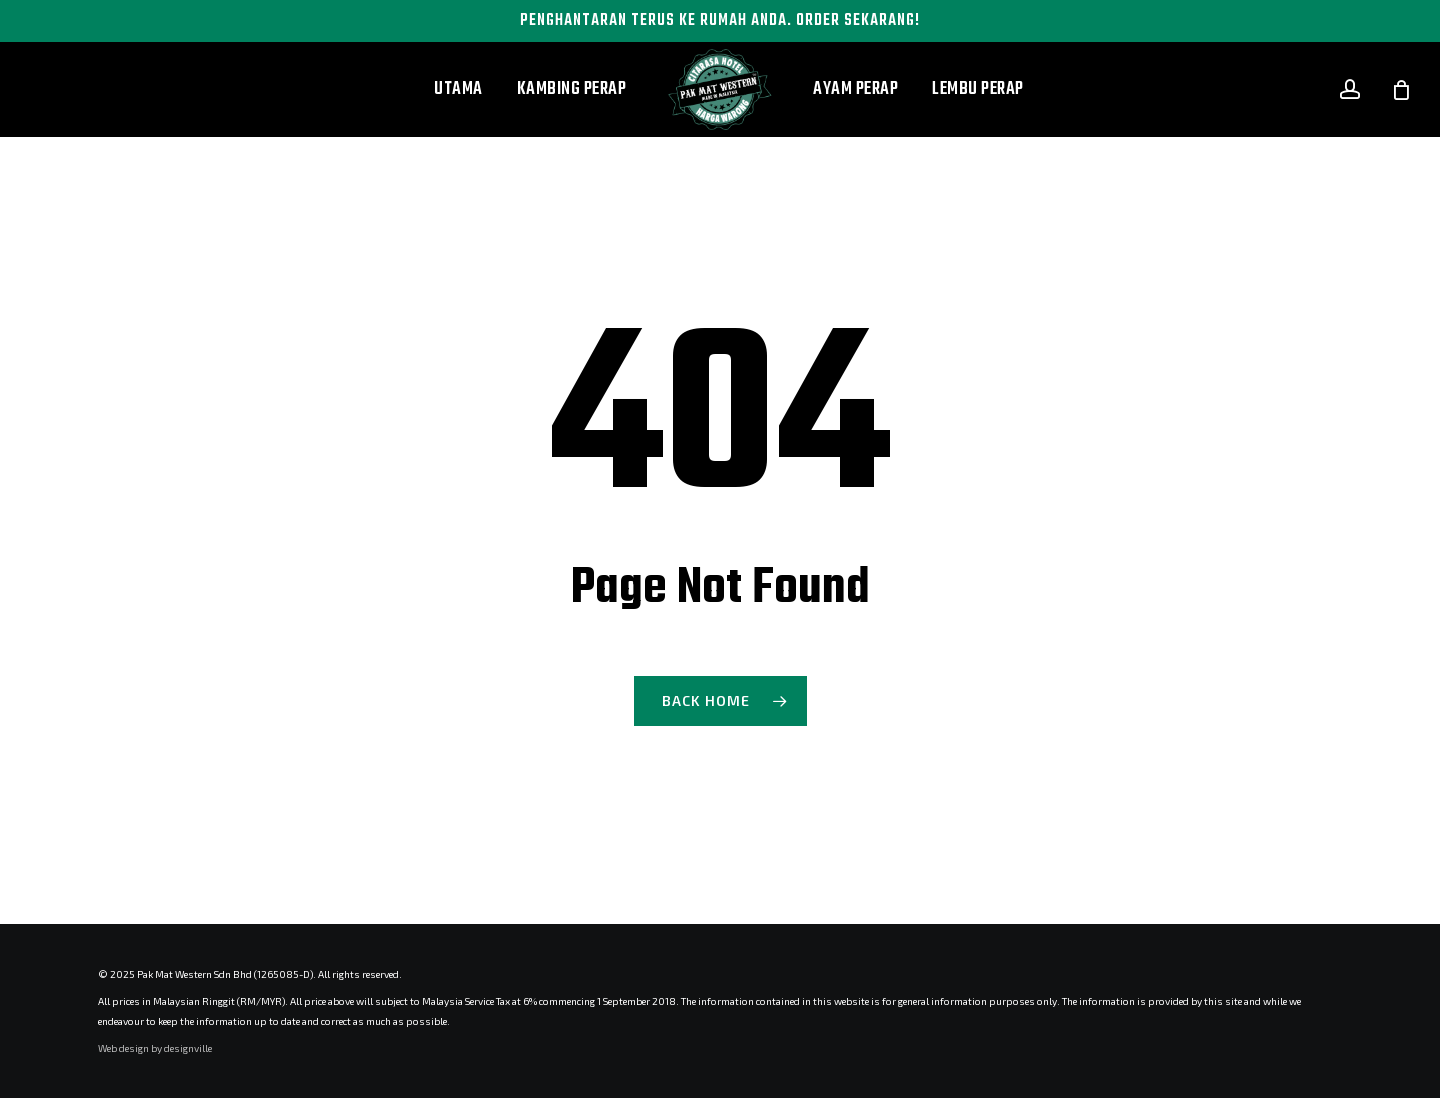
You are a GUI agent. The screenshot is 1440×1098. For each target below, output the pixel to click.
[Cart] (1401, 90)
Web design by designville (155, 1048)
